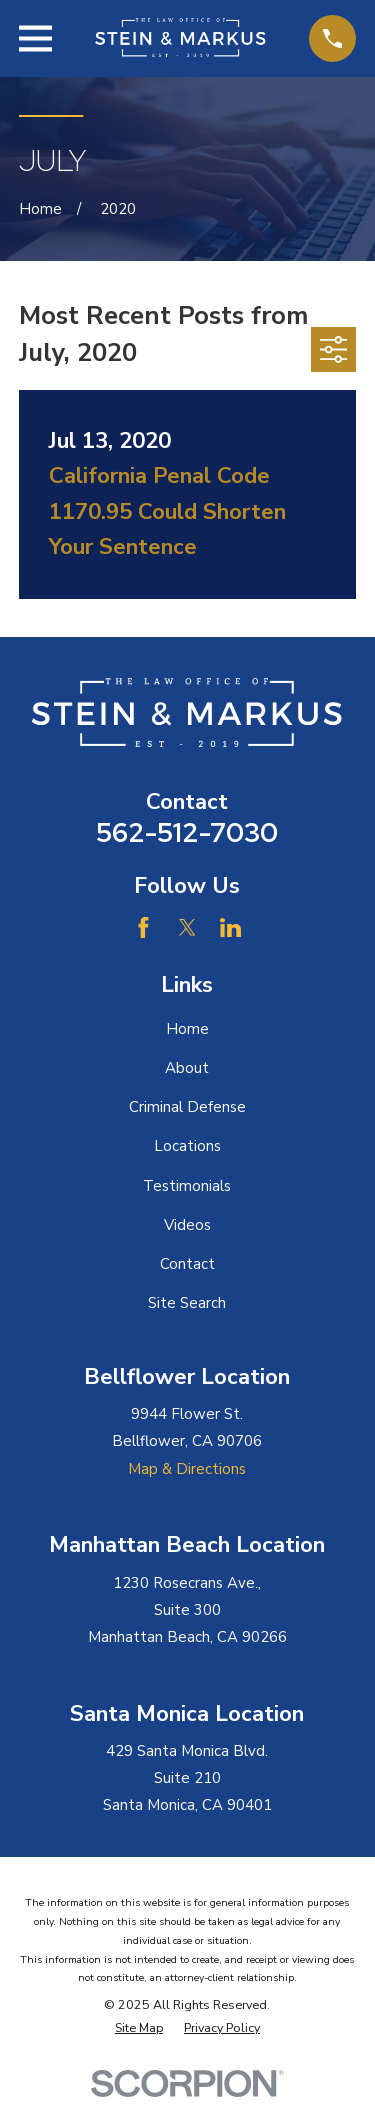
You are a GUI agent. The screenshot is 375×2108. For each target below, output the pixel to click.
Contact (187, 1264)
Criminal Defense (187, 1107)
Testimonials (187, 1186)
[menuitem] (139, 2028)
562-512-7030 (187, 832)
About (187, 1068)
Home (187, 1029)
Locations (187, 1146)
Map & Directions (187, 1469)
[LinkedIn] (230, 927)
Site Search (187, 1303)
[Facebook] (143, 927)
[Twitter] (187, 927)
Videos (187, 1225)
